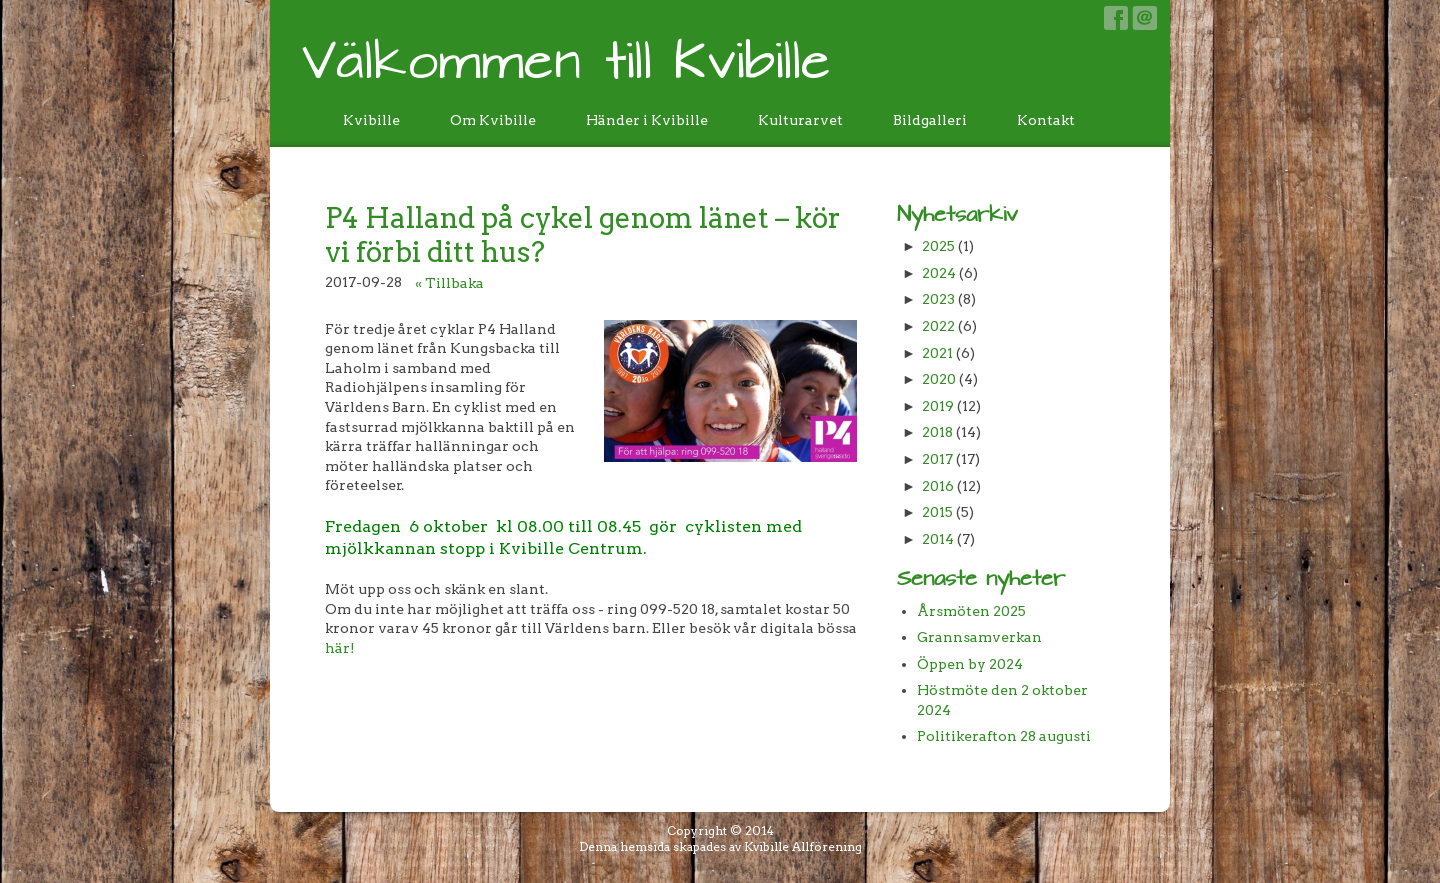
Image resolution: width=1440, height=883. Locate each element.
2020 (939, 379)
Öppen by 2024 (970, 664)
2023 (938, 299)
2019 (938, 406)
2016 (938, 486)
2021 (937, 353)
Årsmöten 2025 (971, 611)
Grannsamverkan (979, 637)
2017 (937, 459)
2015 (937, 512)
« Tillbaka (449, 283)
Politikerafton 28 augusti (1004, 736)
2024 (939, 273)
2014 (938, 539)
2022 (938, 326)
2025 (938, 246)
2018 (937, 432)
